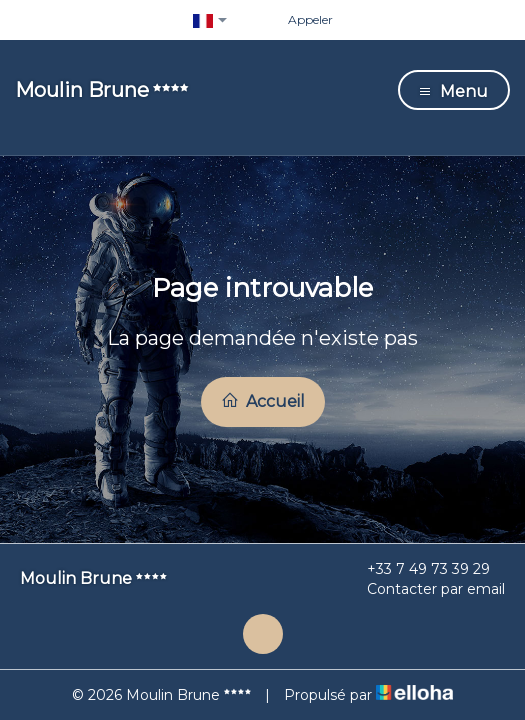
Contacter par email (424, 589)
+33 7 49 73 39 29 (417, 569)
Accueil (263, 401)
